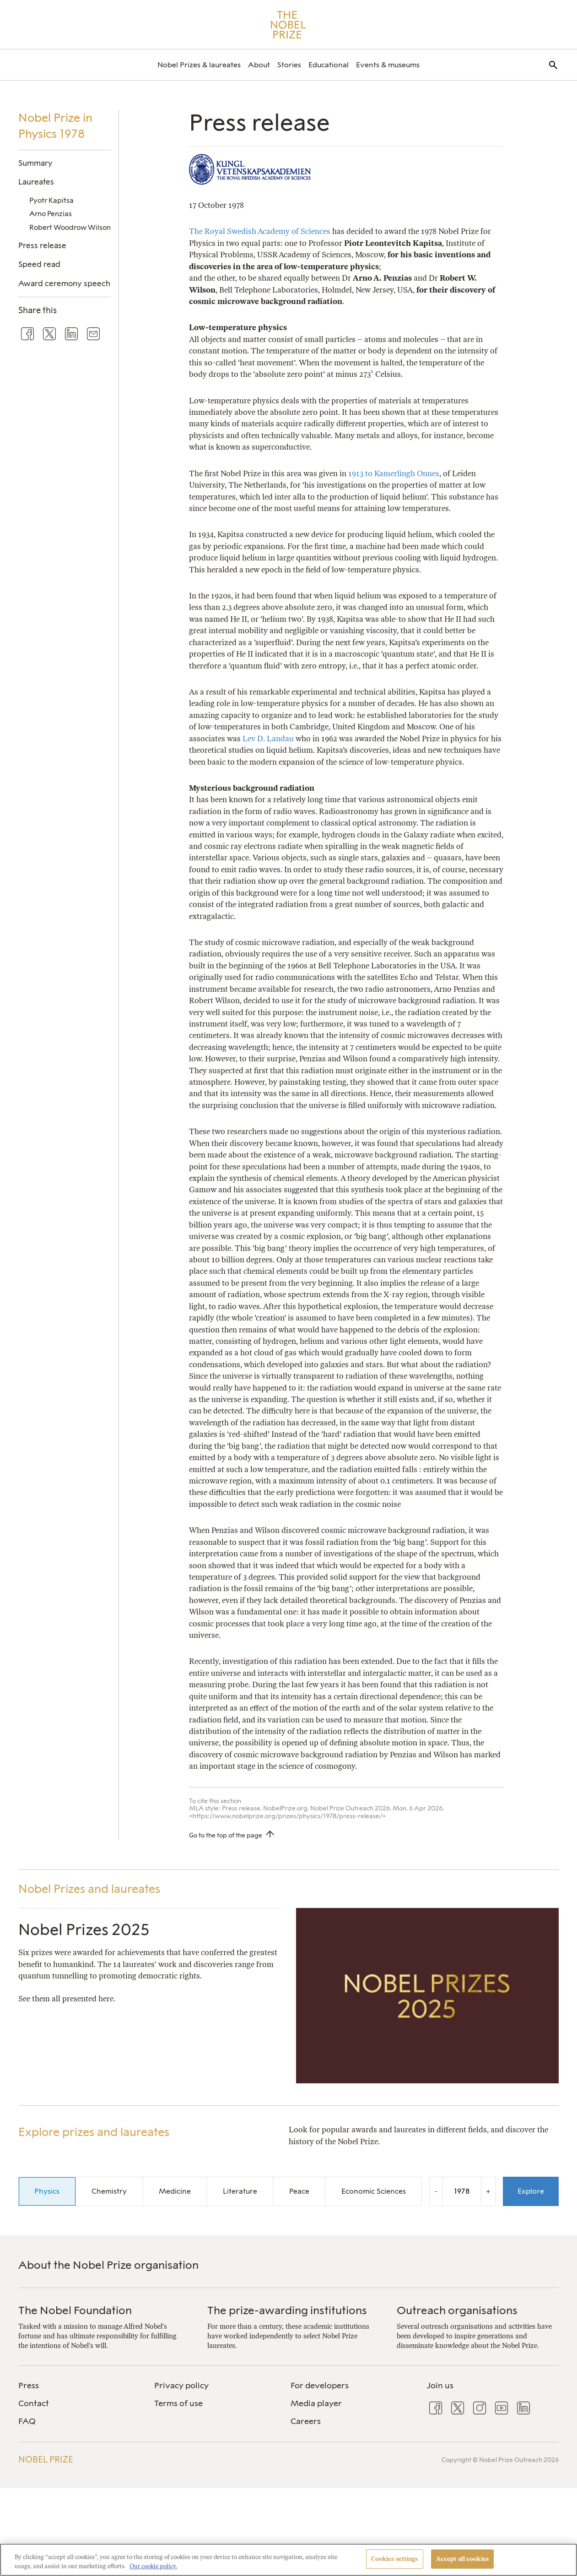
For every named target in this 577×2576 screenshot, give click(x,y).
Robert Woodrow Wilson (70, 227)
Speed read (39, 264)
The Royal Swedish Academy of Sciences (259, 231)
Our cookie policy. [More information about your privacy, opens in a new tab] (153, 2566)
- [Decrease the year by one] (435, 2191)
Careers (306, 2421)
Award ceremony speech (64, 283)
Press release (42, 245)
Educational (328, 64)
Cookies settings (394, 2558)
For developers (320, 2385)
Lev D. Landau (268, 738)
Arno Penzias (50, 213)
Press (28, 2385)
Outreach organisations (457, 2310)
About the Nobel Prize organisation (108, 2265)
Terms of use (178, 2403)
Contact (33, 2403)
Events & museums (388, 64)
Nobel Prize (45, 2459)
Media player (316, 2403)
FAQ (27, 2421)
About (259, 64)
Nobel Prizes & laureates (199, 64)
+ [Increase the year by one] (488, 2191)
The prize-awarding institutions (287, 2310)
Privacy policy (181, 2385)
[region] (288, 2559)
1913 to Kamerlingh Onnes (393, 473)
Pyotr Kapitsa (51, 200)
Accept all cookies (462, 2558)
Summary (35, 163)
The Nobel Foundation (75, 2310)
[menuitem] (199, 64)
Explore (531, 2191)
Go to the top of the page (225, 1835)
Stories (289, 64)
